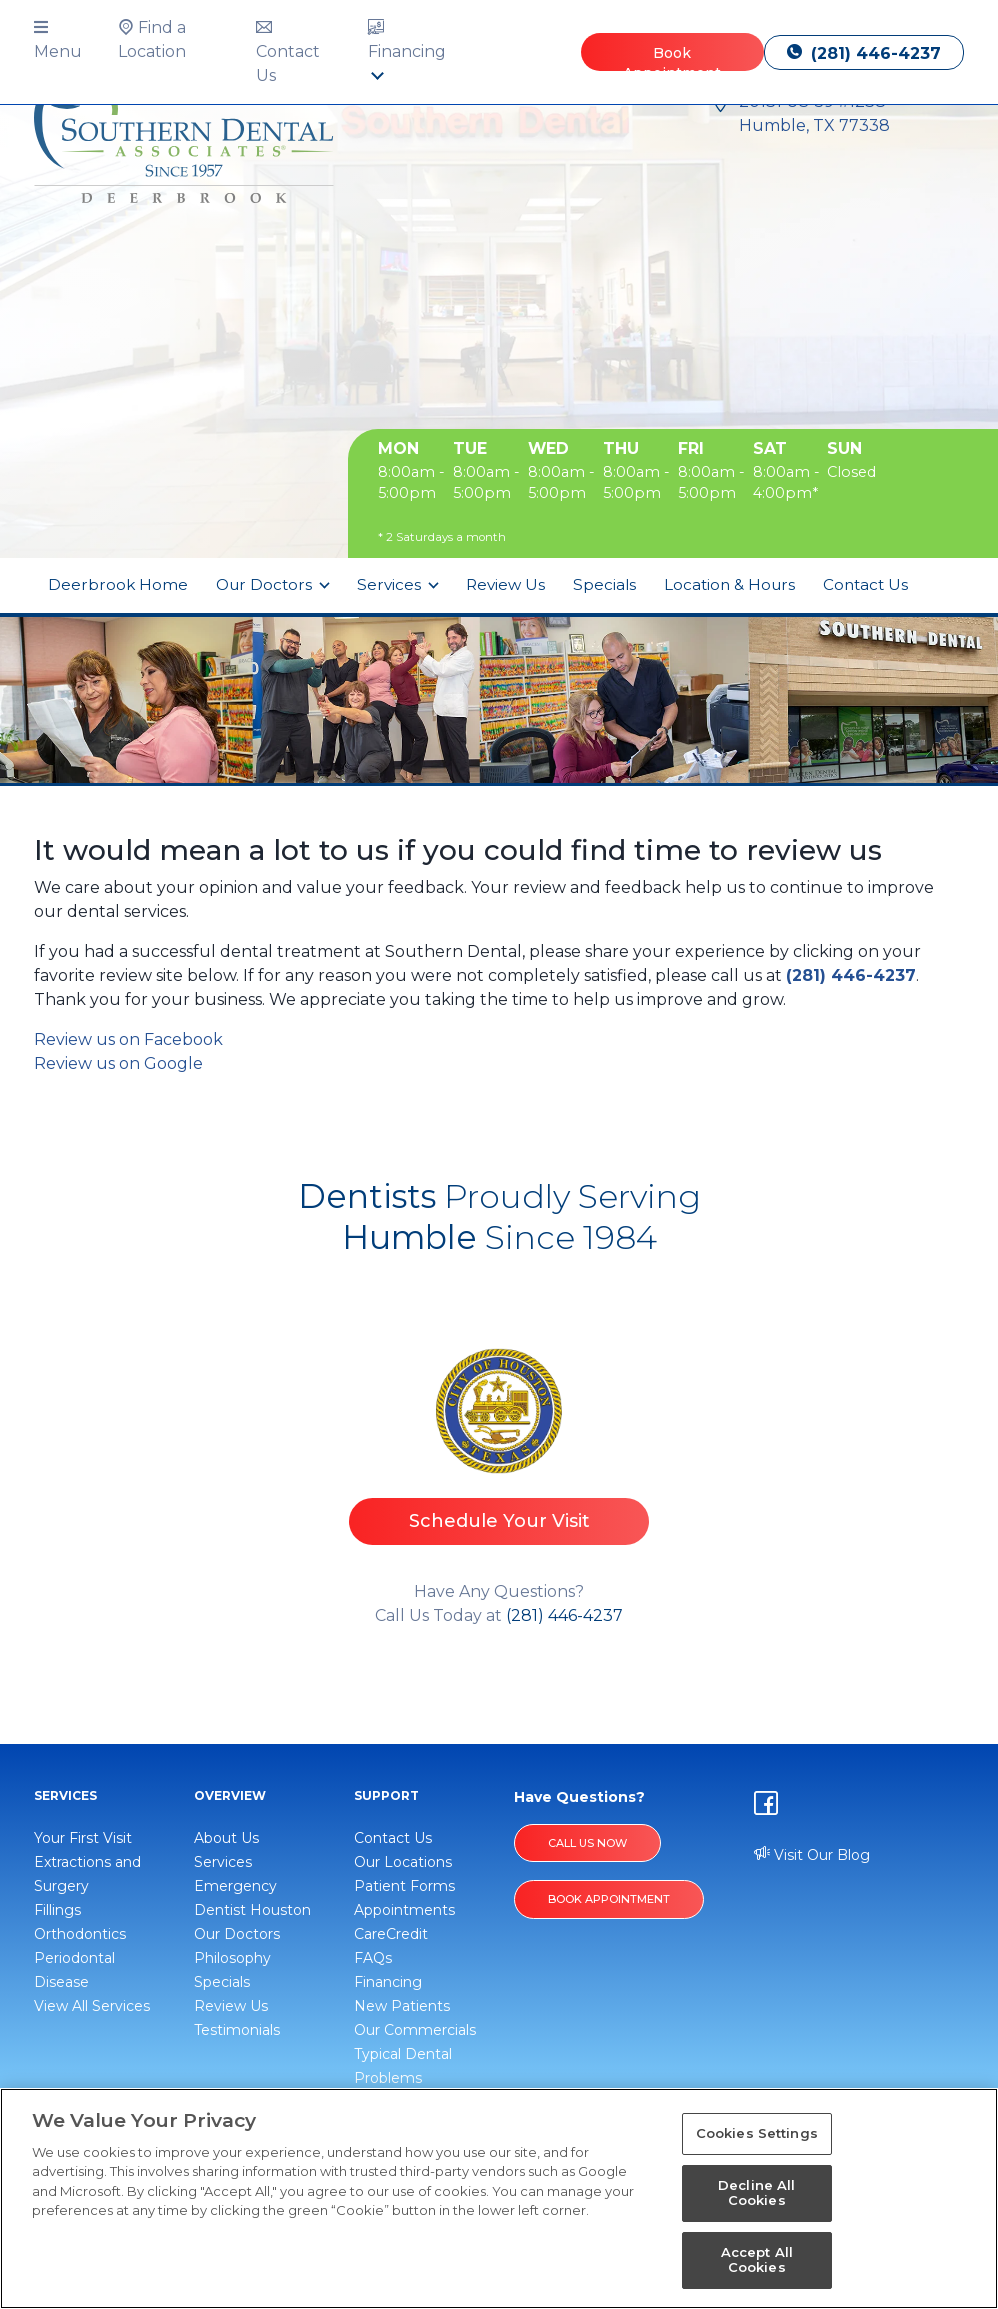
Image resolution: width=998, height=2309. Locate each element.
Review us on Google (118, 1063)
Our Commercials (415, 2030)
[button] (68, 40)
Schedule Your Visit (499, 1521)
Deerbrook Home (118, 584)
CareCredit (391, 1934)
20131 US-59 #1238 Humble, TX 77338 (814, 113)
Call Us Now (587, 1843)
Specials (604, 584)
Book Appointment (672, 57)
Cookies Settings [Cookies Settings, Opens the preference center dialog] (757, 2133)
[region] (499, 2198)
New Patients (402, 2006)
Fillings (57, 1910)
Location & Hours (729, 584)
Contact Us (865, 584)
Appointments (404, 1910)
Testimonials (237, 2030)
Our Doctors (266, 584)
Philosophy (232, 1958)
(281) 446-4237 (864, 53)
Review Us (505, 584)
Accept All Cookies (757, 2260)
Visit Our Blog (812, 1855)
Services (391, 584)
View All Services (92, 2006)
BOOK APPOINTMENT (609, 1899)
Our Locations (403, 1862)
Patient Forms (404, 1886)
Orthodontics (80, 1934)
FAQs (373, 1958)
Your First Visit (83, 1838)
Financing (388, 1982)
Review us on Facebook (128, 1039)
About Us (226, 1838)
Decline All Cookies (756, 2193)
